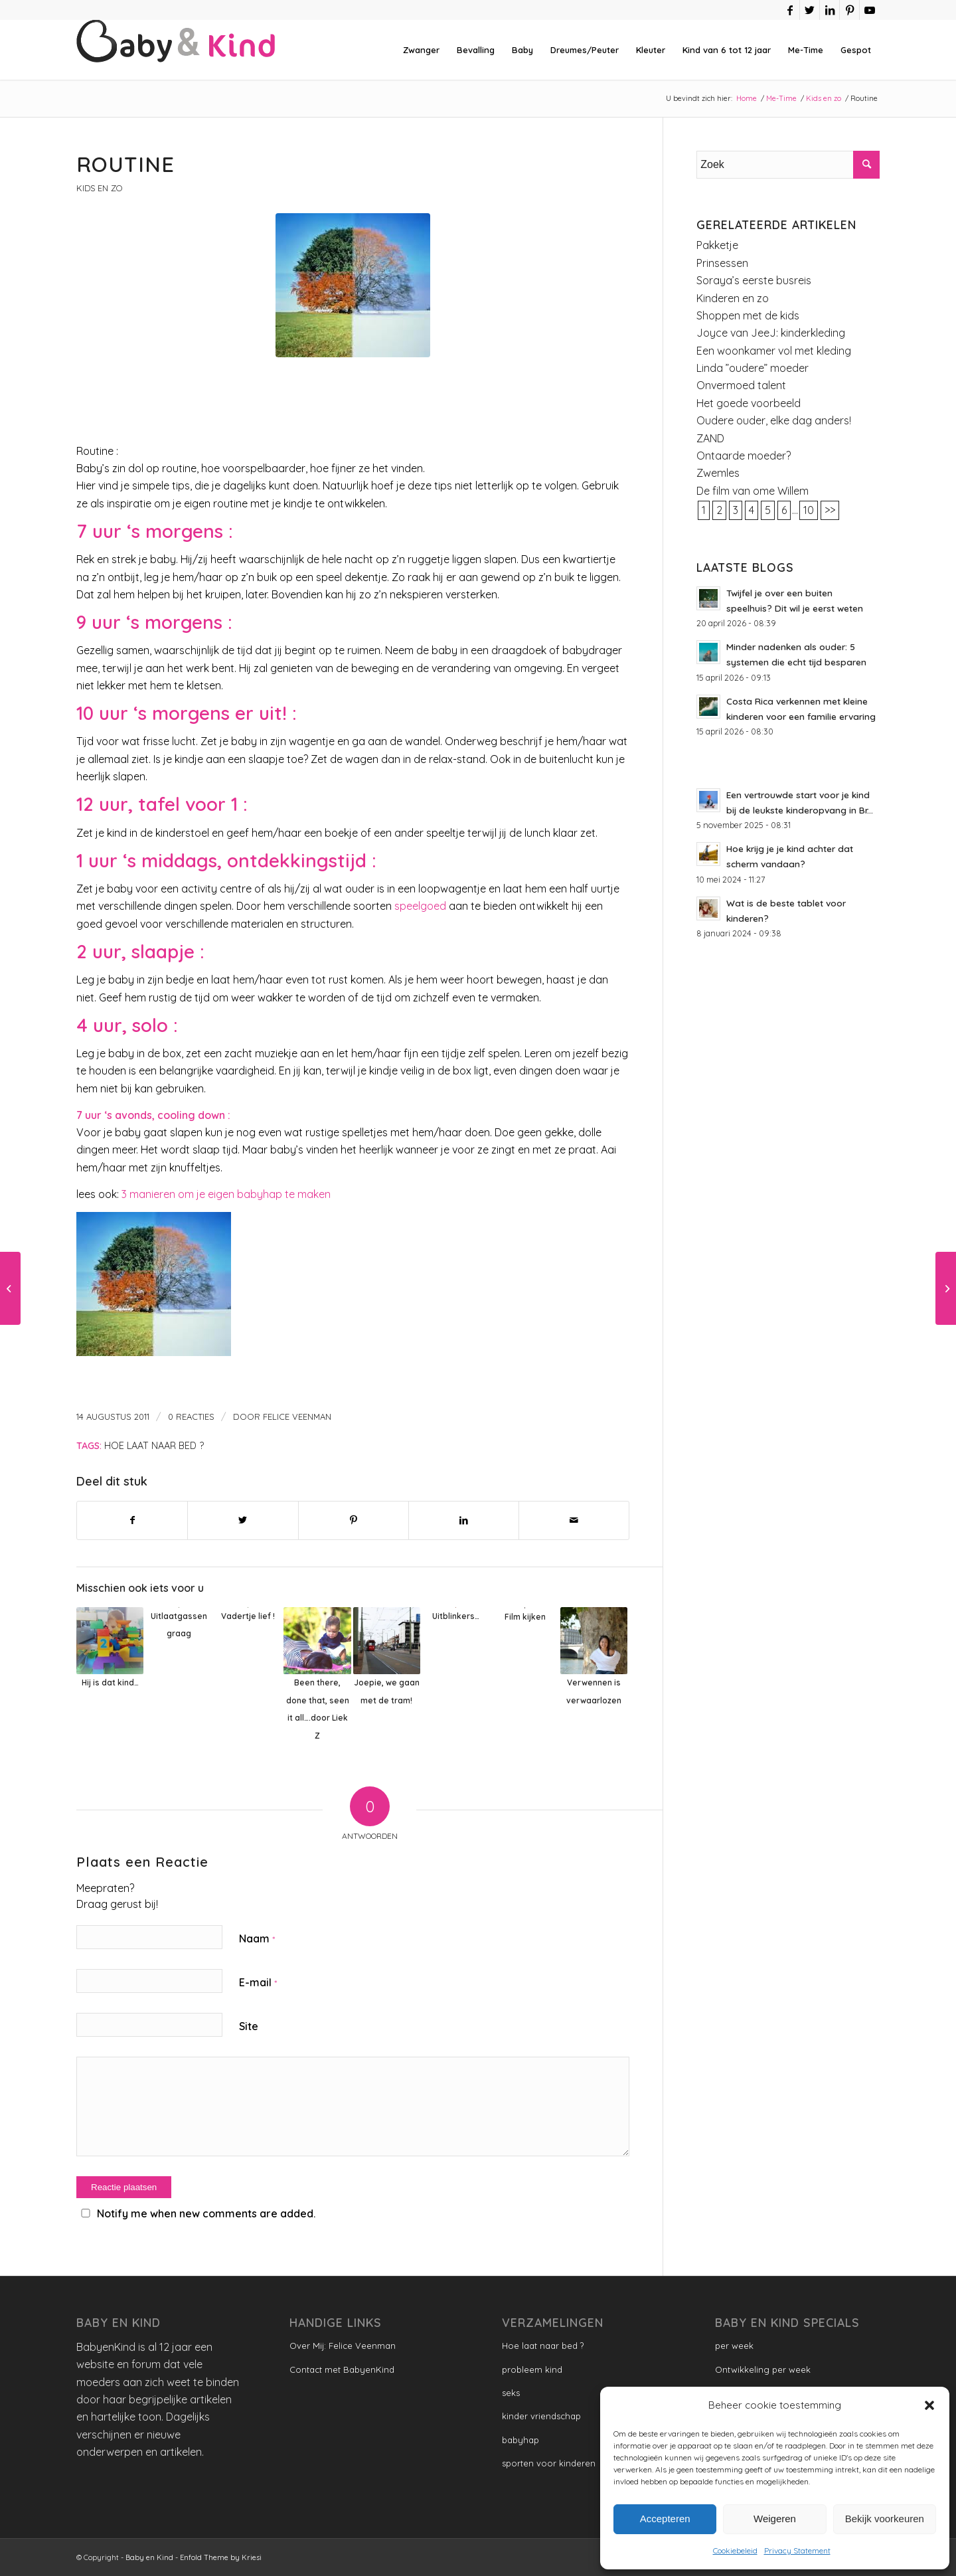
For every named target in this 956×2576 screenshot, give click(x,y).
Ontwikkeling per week (763, 2369)
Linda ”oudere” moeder (752, 368)
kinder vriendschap (541, 2416)
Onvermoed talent (741, 385)
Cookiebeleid (735, 2550)
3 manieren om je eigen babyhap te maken (226, 1194)
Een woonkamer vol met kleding (773, 350)
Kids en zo (99, 188)
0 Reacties (191, 1416)
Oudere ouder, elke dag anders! (773, 420)
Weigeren (775, 2518)
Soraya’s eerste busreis (753, 280)
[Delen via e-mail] (574, 1520)
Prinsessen (722, 263)
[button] (929, 2405)
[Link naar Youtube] (870, 10)
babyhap (520, 2440)
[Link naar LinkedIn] (829, 10)
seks (511, 2392)
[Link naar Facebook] (789, 10)
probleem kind (532, 2369)
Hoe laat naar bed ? (154, 1446)
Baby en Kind (149, 2557)
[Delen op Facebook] (132, 1520)
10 (808, 510)
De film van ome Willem (752, 490)
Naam (257, 1938)
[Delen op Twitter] (242, 1520)
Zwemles (718, 472)
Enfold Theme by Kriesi (221, 2557)
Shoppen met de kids (747, 315)
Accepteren (665, 2518)
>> (830, 510)
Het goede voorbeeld (748, 403)
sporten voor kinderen (549, 2463)
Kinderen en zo (732, 298)
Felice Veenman (297, 1416)
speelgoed (420, 905)
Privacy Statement (797, 2550)
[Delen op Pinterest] (353, 1520)
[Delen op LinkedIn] (463, 1520)
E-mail (258, 1982)
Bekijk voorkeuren (884, 2518)
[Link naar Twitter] (809, 10)
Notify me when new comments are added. (206, 2213)
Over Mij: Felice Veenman (342, 2345)
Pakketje (717, 245)
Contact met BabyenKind (341, 2369)
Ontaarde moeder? (743, 455)
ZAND (710, 438)
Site (248, 2026)
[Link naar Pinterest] (849, 10)
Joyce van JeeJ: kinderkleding (770, 332)
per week (734, 2345)
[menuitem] (421, 50)
